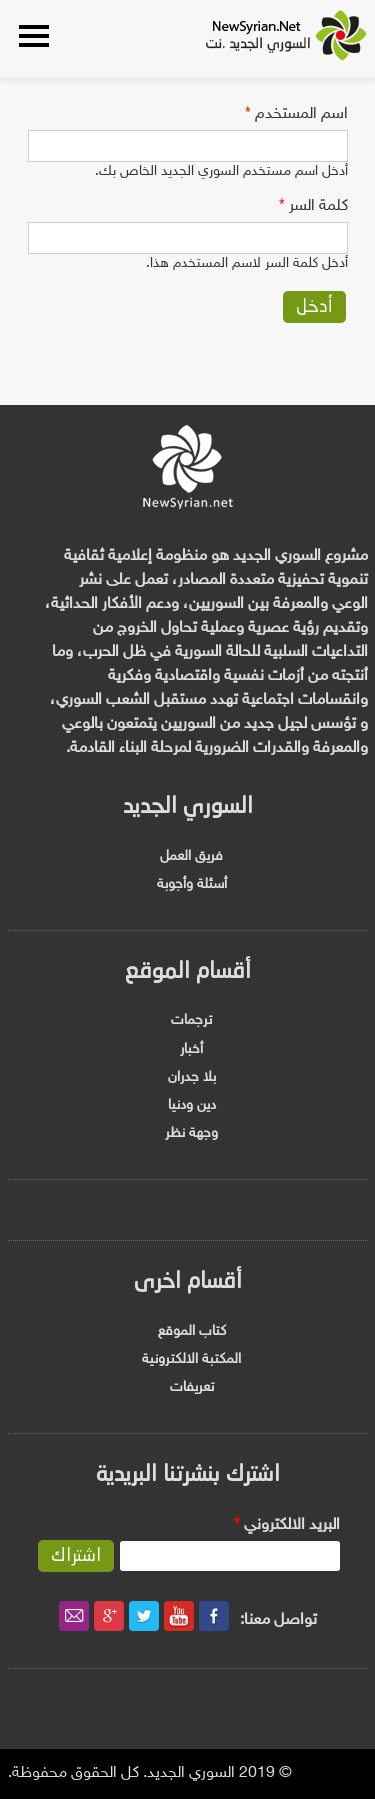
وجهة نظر (191, 1133)
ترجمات (191, 1020)
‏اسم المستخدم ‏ (296, 114)
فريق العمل (191, 856)
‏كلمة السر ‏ (313, 206)
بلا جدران (192, 1077)
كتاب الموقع (192, 1331)
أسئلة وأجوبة (192, 884)
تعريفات (192, 1387)
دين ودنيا (192, 1105)
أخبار (191, 1049)
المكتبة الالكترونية (191, 1359)
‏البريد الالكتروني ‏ (287, 1525)
